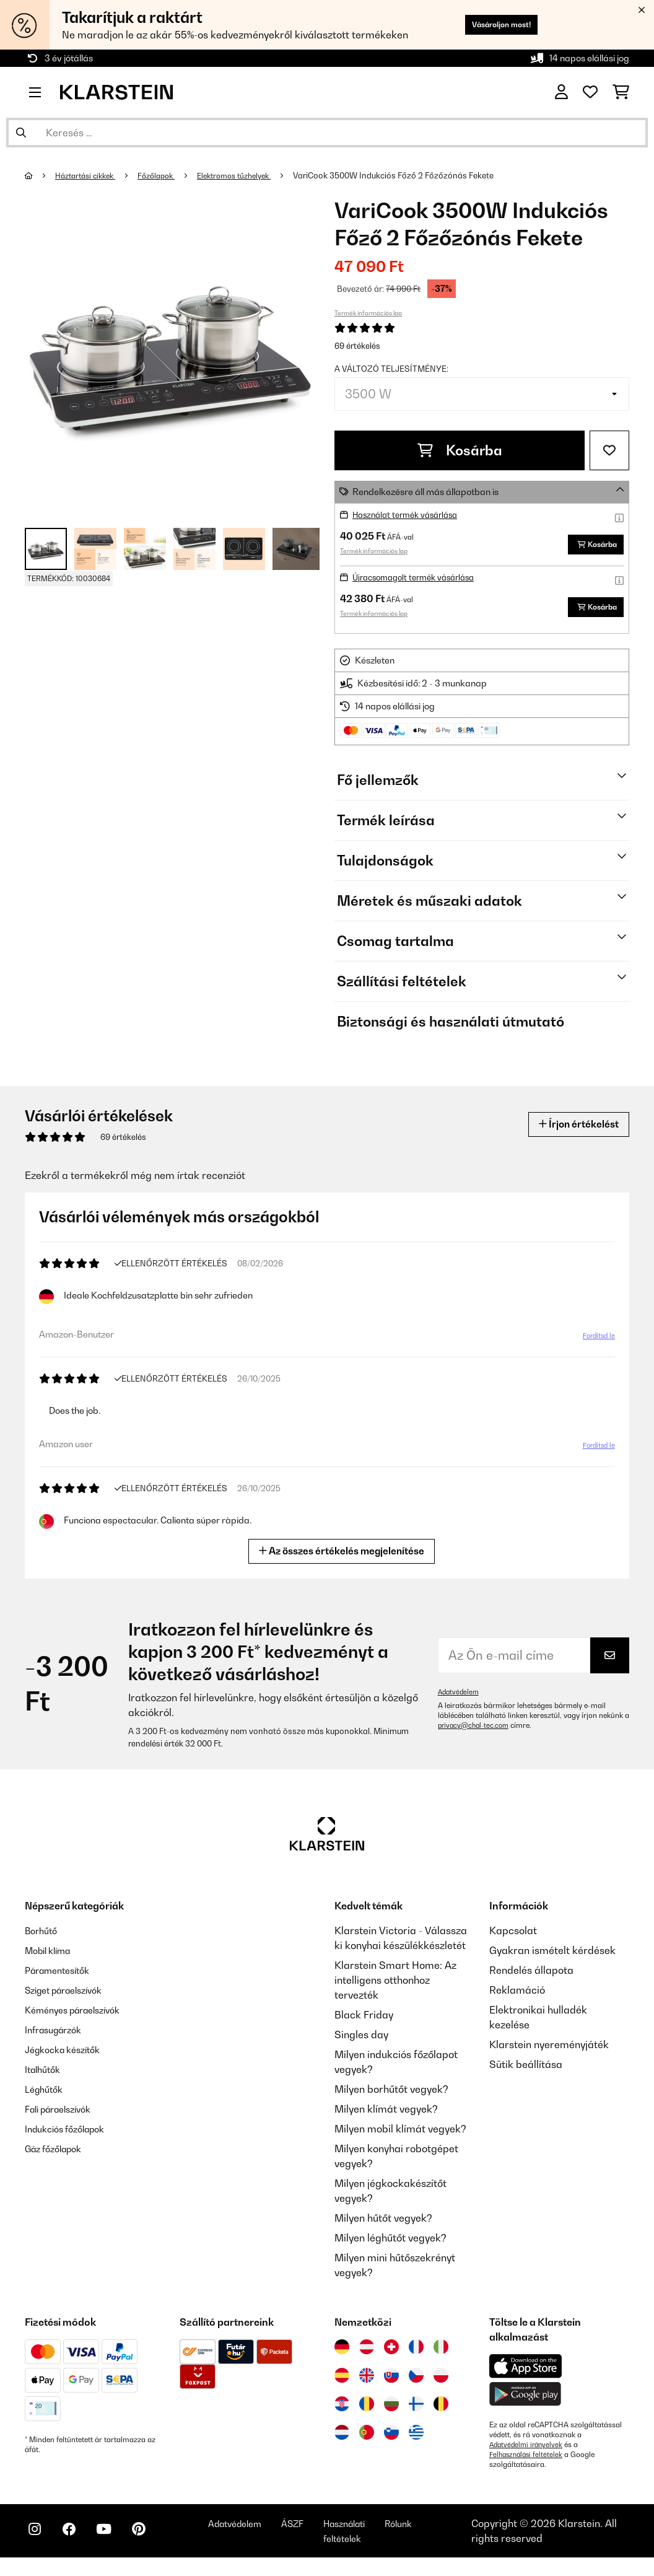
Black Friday (363, 2022)
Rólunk (442, 2536)
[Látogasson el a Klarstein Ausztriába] (366, 2354)
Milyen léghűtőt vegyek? (390, 2245)
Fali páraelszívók (64, 2116)
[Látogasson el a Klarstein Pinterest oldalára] (156, 2545)
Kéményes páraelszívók (80, 2017)
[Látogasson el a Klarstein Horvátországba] (341, 2411)
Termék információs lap (368, 313)
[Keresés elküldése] (21, 132)
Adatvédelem (460, 1699)
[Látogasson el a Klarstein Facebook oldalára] (76, 2545)
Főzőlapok (167, 175)
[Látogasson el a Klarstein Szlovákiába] (391, 2382)
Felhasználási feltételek (528, 2462)
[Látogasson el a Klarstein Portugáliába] (366, 2439)
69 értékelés (357, 346)
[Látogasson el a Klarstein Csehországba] (416, 2382)
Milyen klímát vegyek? (386, 2116)
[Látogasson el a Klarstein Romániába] (366, 2411)
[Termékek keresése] (327, 132)
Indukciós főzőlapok (71, 2136)
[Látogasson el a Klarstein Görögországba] (416, 2440)
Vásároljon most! (490, 24)
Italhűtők (45, 2076)
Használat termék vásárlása (410, 514)
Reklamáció (517, 1997)
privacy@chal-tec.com (476, 1732)
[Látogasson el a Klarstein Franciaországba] (416, 2354)
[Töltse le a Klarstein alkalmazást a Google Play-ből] (525, 2402)
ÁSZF (323, 2536)
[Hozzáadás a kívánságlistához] (609, 450)
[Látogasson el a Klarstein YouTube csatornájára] (116, 2545)
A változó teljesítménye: (391, 369)
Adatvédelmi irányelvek (528, 2452)
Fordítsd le (596, 1343)
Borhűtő (43, 1938)
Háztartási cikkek (90, 175)
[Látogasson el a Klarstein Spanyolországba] (341, 2382)
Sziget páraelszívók (70, 1997)
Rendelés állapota (531, 1977)
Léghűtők (46, 2096)
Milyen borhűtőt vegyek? (391, 2096)
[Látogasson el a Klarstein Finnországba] (416, 2411)
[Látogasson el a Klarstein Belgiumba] (441, 2411)
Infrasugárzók (57, 2037)
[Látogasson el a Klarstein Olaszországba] (441, 2354)
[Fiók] (561, 92)
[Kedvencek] (590, 92)
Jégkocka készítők (68, 2057)
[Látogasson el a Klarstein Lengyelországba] (441, 2382)
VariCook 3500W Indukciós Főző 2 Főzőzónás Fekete (416, 175)
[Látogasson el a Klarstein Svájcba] (391, 2354)
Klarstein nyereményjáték (549, 2052)
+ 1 (296, 549)
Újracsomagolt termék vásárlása (420, 581)
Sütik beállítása (525, 2072)
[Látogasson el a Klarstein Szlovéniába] (391, 2439)
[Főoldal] (40, 175)
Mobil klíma (52, 1958)
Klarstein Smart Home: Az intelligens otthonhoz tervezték (395, 1987)
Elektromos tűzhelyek (252, 175)
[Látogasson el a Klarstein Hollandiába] (341, 2439)
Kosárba (459, 450)
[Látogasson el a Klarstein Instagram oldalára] (37, 2545)
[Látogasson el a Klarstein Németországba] (341, 2354)
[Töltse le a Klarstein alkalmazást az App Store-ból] (525, 2374)
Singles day (361, 2042)
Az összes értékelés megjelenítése (342, 1557)
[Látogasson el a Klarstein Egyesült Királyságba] (366, 2382)
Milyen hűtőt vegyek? (383, 2225)
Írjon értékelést (572, 1131)
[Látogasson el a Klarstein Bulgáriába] (391, 2411)
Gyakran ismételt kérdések (552, 1958)
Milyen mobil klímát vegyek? (400, 2136)
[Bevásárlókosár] (621, 92)
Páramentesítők (62, 1977)
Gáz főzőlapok (58, 2156)
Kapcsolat (513, 1938)
